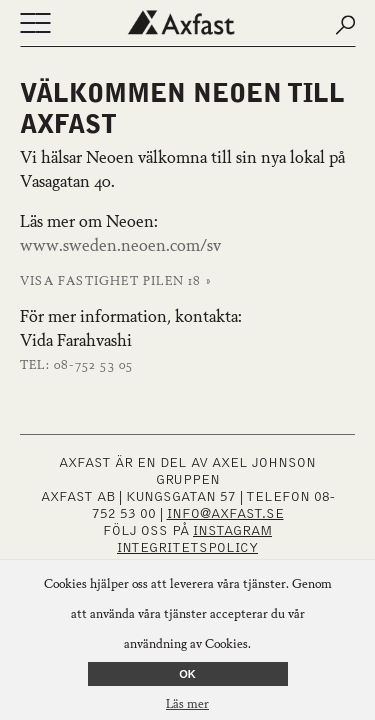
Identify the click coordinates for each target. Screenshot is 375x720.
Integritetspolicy (187, 548)
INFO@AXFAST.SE (225, 514)
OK (187, 674)
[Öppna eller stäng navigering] (35, 25)
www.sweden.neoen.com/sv (120, 247)
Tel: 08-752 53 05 (76, 366)
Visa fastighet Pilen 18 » (115, 282)
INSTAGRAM (232, 531)
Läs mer (187, 705)
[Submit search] (345, 25)
